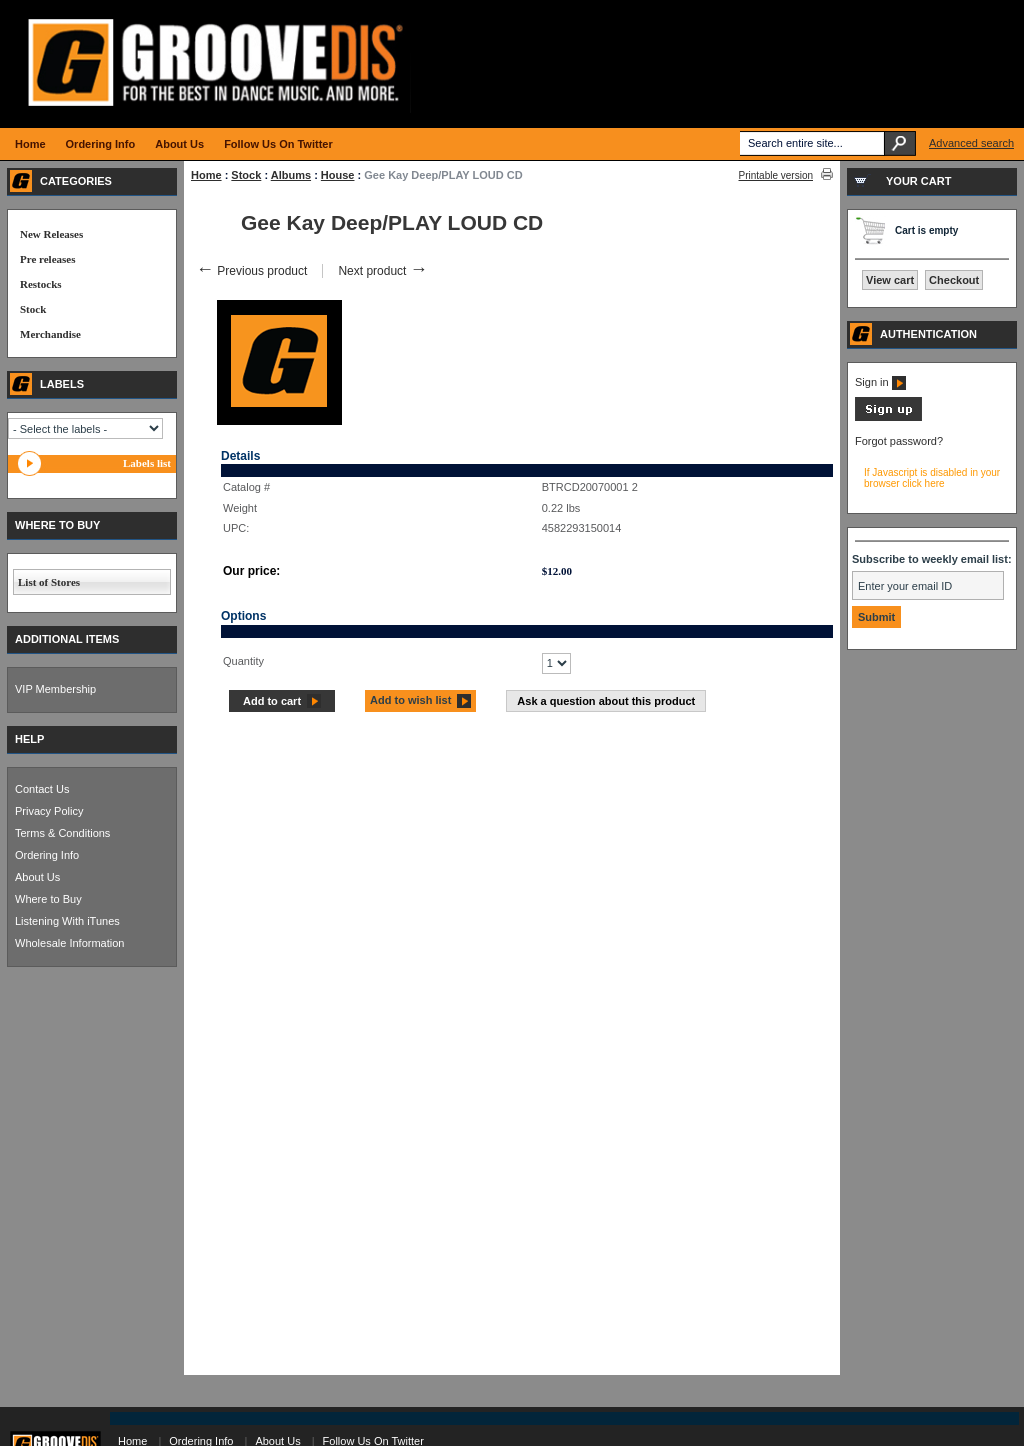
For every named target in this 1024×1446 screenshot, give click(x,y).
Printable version (776, 175)
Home (206, 175)
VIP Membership (55, 689)
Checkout (954, 280)
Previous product (251, 271)
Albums (291, 175)
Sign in (880, 382)
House (338, 175)
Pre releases (47, 259)
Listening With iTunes (67, 921)
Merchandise (50, 334)
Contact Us (42, 789)
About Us (37, 877)
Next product (382, 271)
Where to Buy (48, 899)
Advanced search (971, 143)
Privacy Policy (49, 811)
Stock (246, 175)
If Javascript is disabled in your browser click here (932, 478)
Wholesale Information (69, 943)
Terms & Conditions (62, 833)
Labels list (147, 463)
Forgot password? (899, 441)
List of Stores (49, 582)
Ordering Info (47, 855)
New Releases (51, 234)
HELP (29, 739)
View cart (890, 280)
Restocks (41, 284)
